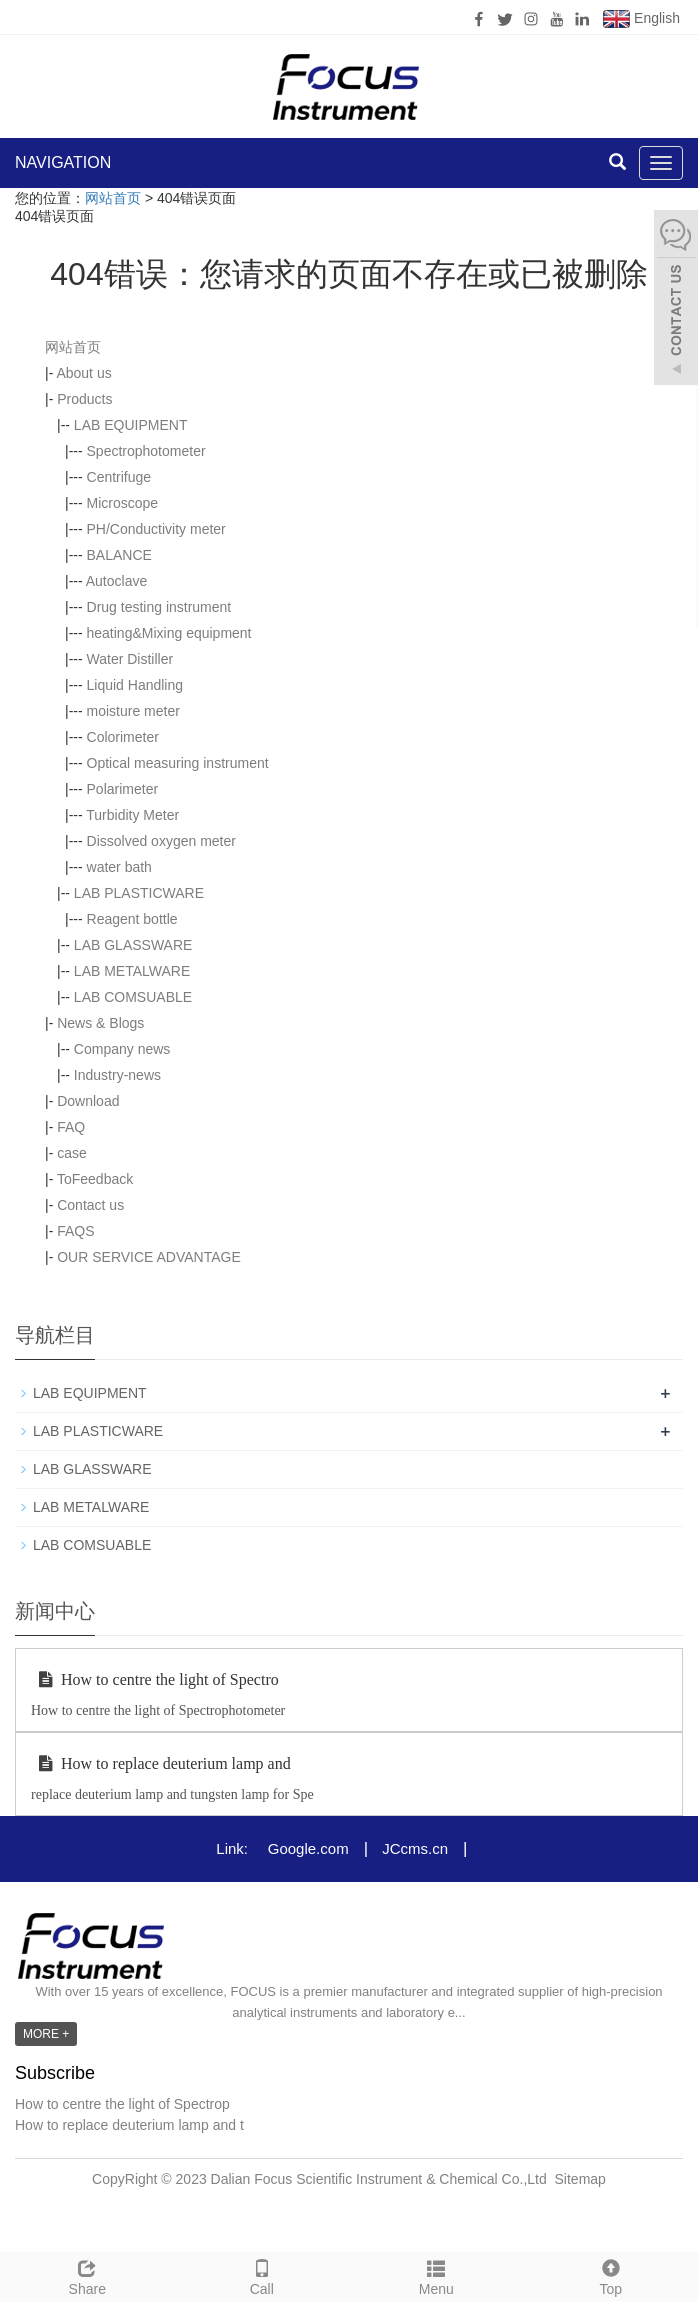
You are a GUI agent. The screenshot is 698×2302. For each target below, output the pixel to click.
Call (262, 2275)
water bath (119, 867)
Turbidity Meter (132, 815)
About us (83, 373)
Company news (122, 1049)
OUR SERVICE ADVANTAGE (149, 1257)
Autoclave (116, 581)
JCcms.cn (415, 1848)
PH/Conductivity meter (156, 529)
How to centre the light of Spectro (155, 1679)
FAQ (71, 1127)
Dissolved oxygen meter (161, 841)
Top (611, 2275)
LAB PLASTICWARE (139, 893)
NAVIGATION (63, 162)
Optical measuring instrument (178, 763)
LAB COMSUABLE (133, 997)
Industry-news (117, 1075)
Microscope (123, 503)
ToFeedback (95, 1179)
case (72, 1153)
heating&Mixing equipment (169, 633)
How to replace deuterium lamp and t (129, 2125)
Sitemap (580, 2179)
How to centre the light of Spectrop (122, 2104)
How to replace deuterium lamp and (161, 1763)
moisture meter (133, 711)
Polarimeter (123, 789)
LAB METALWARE (132, 971)
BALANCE (119, 555)
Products (84, 399)
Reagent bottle (132, 919)
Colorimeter (123, 737)
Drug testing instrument (159, 607)
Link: (232, 1848)
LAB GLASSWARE (133, 945)
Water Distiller (130, 659)
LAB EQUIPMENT (131, 425)
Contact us (90, 1205)
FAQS (75, 1231)
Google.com (308, 1848)
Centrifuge (119, 477)
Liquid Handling (135, 685)
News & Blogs (100, 1023)
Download (88, 1101)
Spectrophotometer (146, 451)
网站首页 (113, 198)
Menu (436, 2275)
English (641, 19)
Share (87, 2275)
